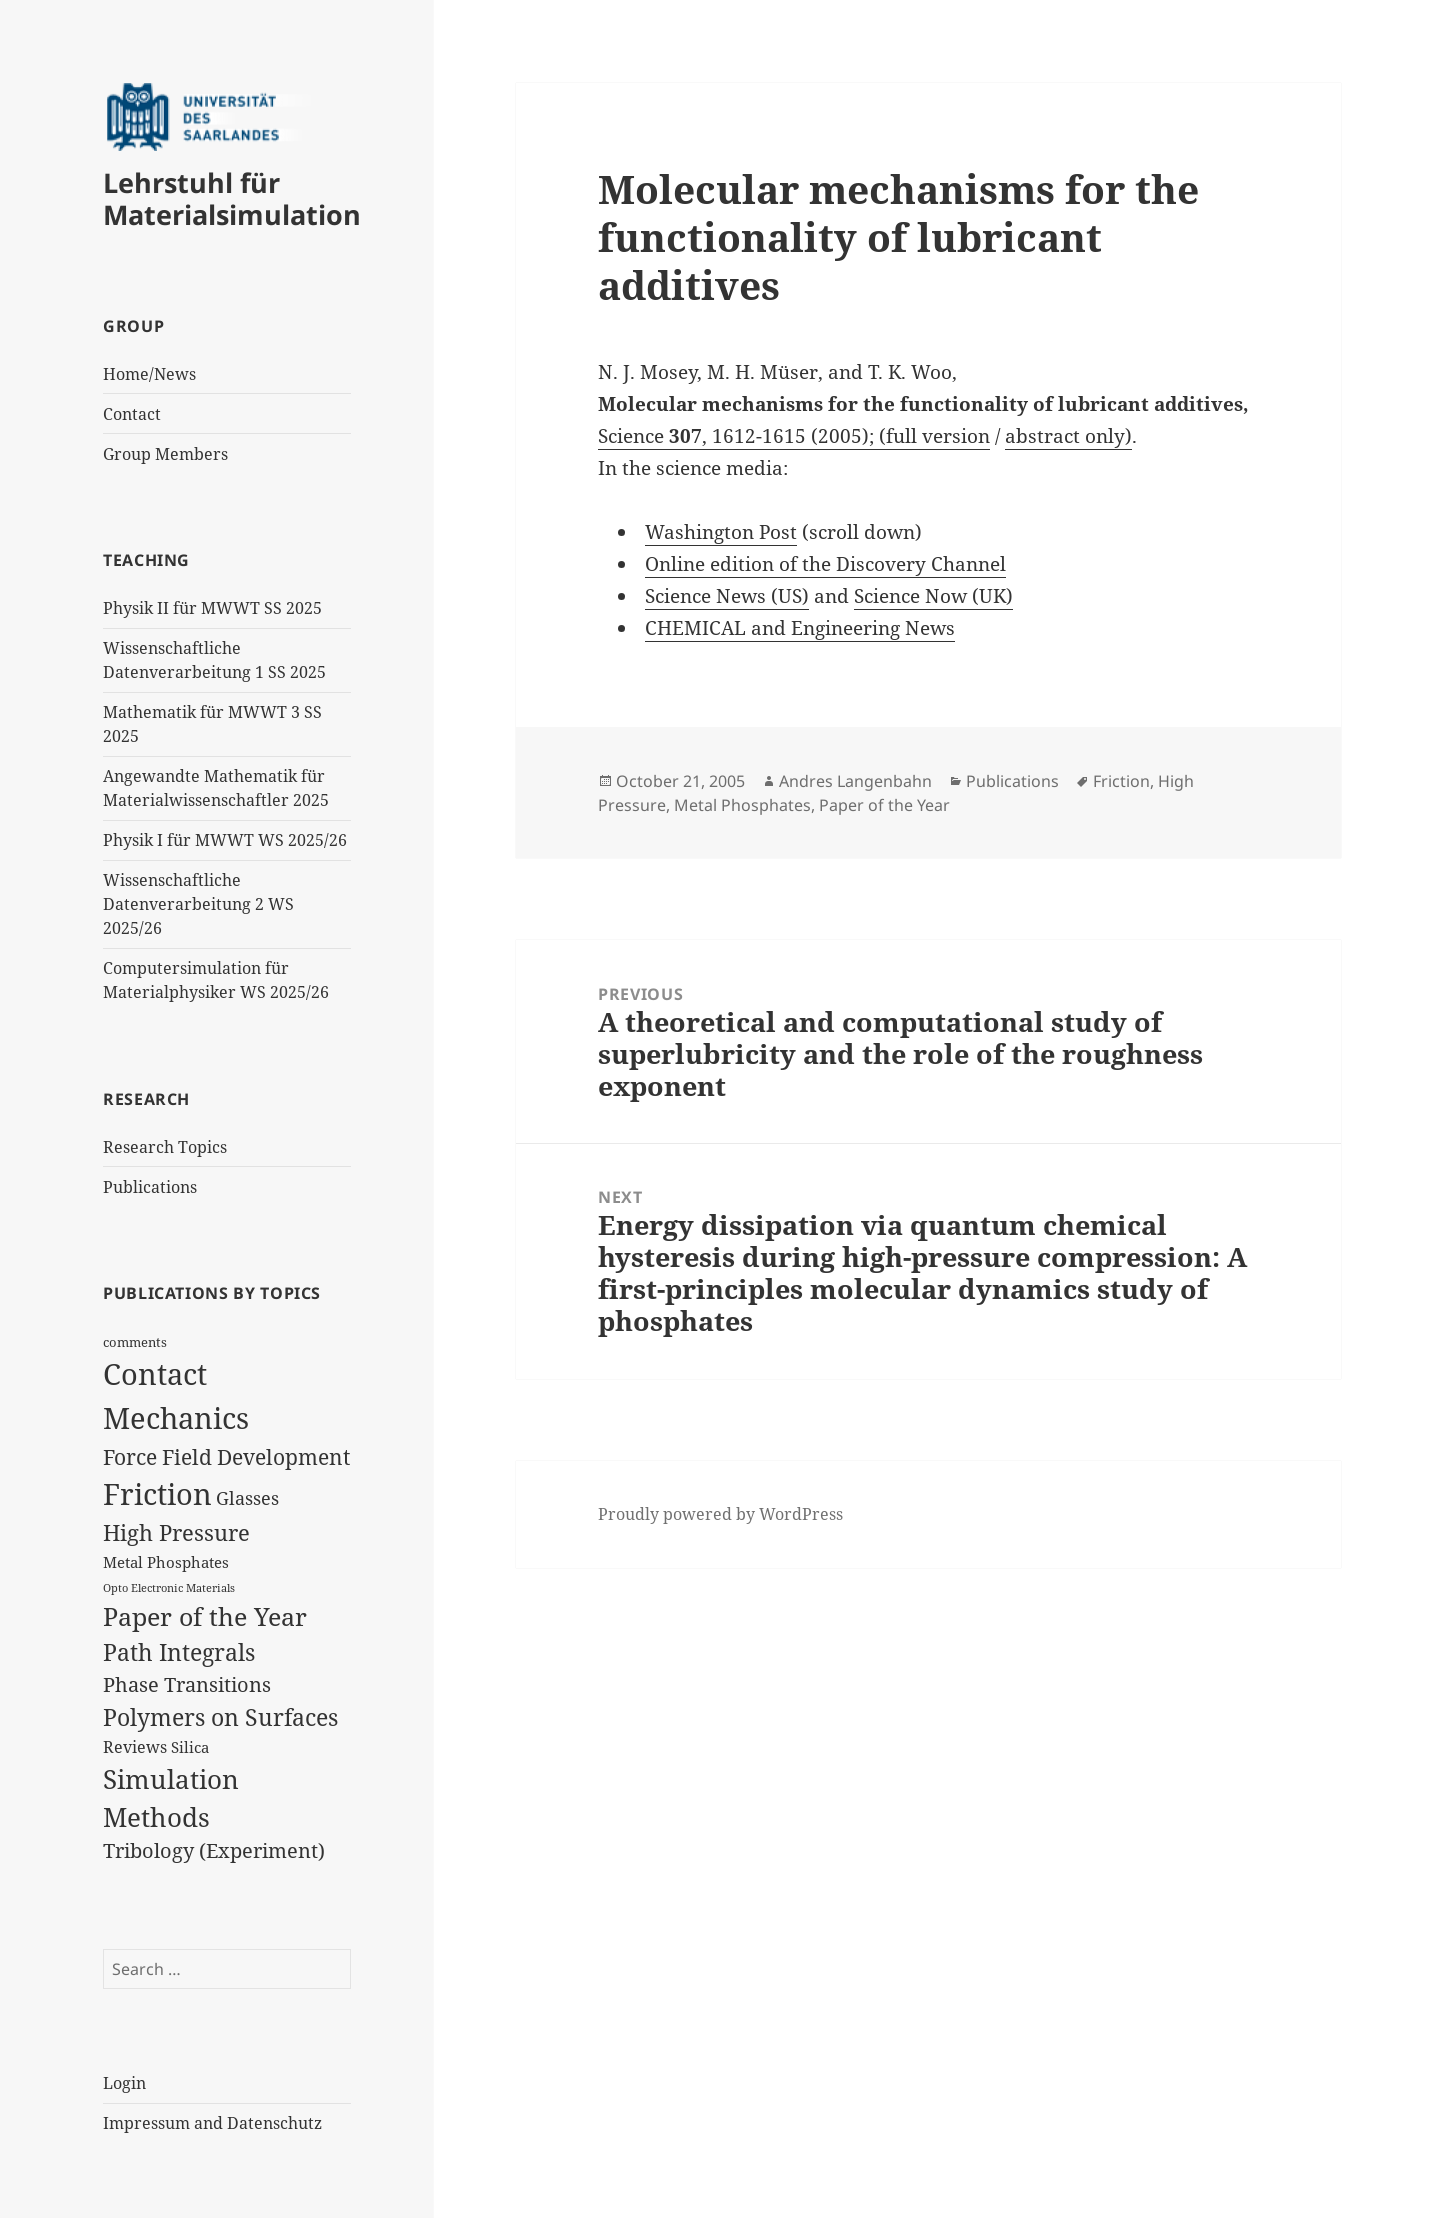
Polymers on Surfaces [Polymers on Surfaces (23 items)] (220, 1717)
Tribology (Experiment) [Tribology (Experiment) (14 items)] (214, 1850)
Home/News (149, 374)
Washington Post (721, 532)
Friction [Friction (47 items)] (157, 1494)
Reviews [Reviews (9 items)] (135, 1747)
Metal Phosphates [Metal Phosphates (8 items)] (166, 1562)
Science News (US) (727, 596)
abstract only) (1068, 436)
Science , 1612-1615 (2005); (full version (794, 436)
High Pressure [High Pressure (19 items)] (176, 1532)
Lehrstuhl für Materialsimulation (232, 198)
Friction (1121, 781)
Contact (132, 414)
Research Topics (165, 1147)
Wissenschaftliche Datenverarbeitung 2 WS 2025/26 (198, 904)
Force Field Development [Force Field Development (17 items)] (226, 1456)
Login (124, 2083)
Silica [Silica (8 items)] (190, 1747)
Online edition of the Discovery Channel (825, 564)
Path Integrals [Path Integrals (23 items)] (179, 1652)
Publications (150, 1187)
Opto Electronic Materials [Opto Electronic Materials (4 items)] (169, 1588)
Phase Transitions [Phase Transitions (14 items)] (187, 1684)
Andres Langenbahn (855, 781)
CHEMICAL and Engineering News (800, 628)
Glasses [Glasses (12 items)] (247, 1497)
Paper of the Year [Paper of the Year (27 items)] (205, 1616)
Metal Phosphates (742, 805)
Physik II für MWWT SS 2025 (212, 608)
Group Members (165, 454)
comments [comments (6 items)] (135, 1342)
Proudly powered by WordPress (720, 1514)
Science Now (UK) (933, 596)
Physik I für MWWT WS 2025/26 (225, 840)
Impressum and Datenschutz (212, 2123)
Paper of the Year (884, 805)
